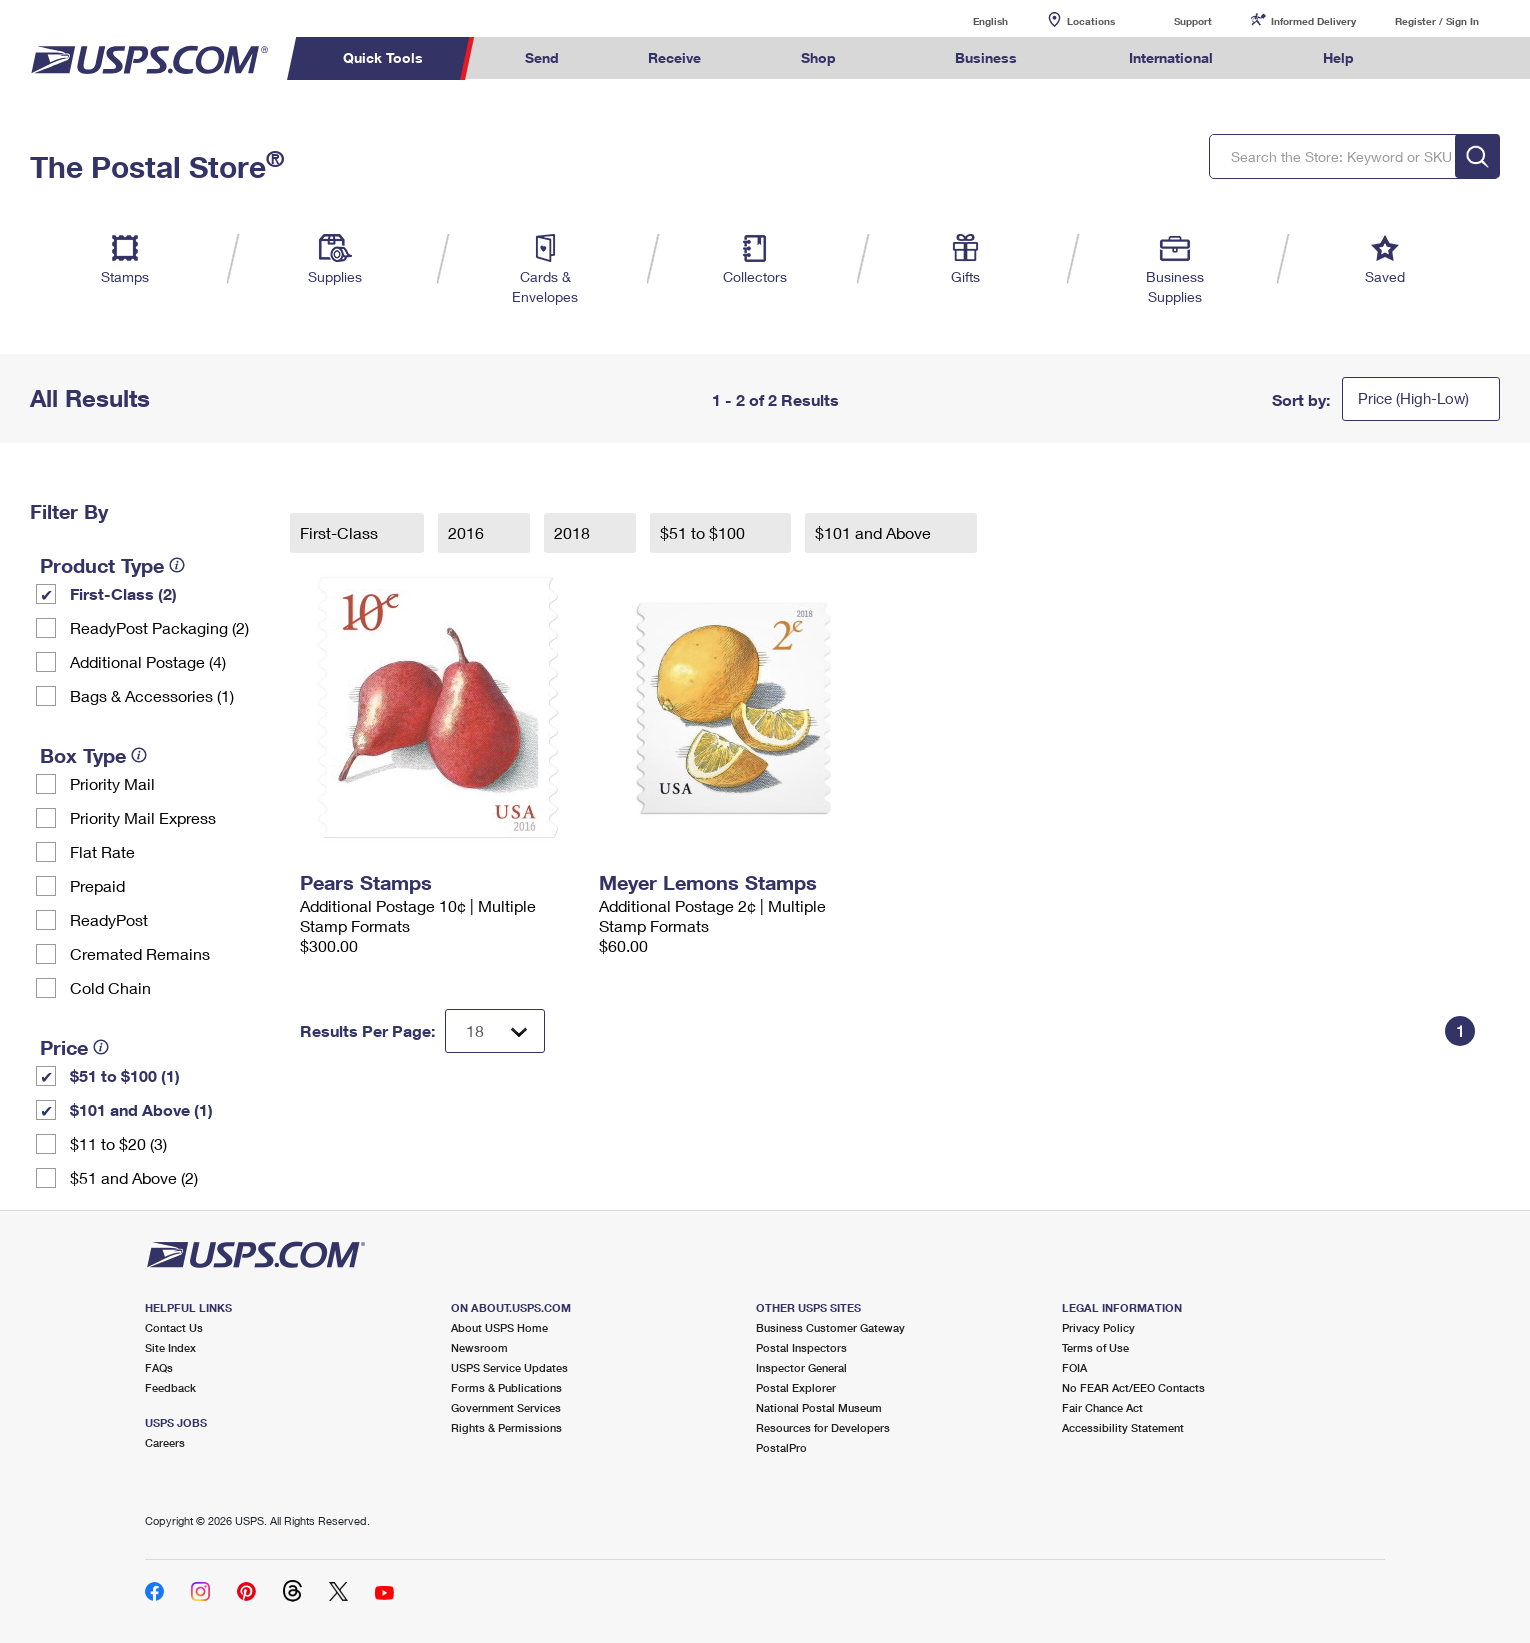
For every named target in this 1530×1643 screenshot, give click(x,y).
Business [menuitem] (986, 57)
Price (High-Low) (1413, 398)
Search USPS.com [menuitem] (1437, 58)
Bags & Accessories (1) (152, 695)
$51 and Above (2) (134, 1177)
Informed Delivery (1313, 21)
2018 (574, 532)
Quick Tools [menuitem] (383, 57)
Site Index (170, 1347)
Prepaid (97, 885)
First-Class (341, 532)
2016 (468, 532)
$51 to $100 (704, 532)
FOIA (1074, 1367)
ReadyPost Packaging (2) (159, 627)
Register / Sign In (1437, 21)
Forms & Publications (506, 1387)
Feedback (170, 1387)
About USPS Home (499, 1327)
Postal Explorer (796, 1387)
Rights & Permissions (506, 1427)
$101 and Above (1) (141, 1109)
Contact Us (174, 1327)
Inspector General (801, 1367)
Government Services (506, 1407)
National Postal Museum (819, 1407)
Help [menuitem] (1338, 57)
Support (1193, 21)
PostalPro (781, 1447)
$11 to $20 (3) (118, 1143)
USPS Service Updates (509, 1367)
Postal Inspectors (801, 1347)
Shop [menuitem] (818, 57)
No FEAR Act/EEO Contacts (1133, 1387)
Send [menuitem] (542, 57)
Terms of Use (1095, 1347)
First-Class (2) (123, 593)
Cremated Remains (140, 953)
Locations (1091, 21)
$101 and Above (875, 532)
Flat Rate (102, 851)
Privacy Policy (1098, 1327)
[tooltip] (177, 565)
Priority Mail (112, 783)
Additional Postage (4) (148, 661)
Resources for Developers (823, 1427)
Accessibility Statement (1123, 1427)
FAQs (159, 1367)
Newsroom (479, 1347)
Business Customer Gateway (830, 1327)
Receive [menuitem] (674, 57)
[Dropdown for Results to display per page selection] (495, 1031)
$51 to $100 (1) (125, 1075)
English (970, 20)
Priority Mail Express (143, 817)
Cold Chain (110, 987)
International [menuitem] (1171, 57)
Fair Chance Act (1102, 1407)
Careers (165, 1442)
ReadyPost (109, 919)
